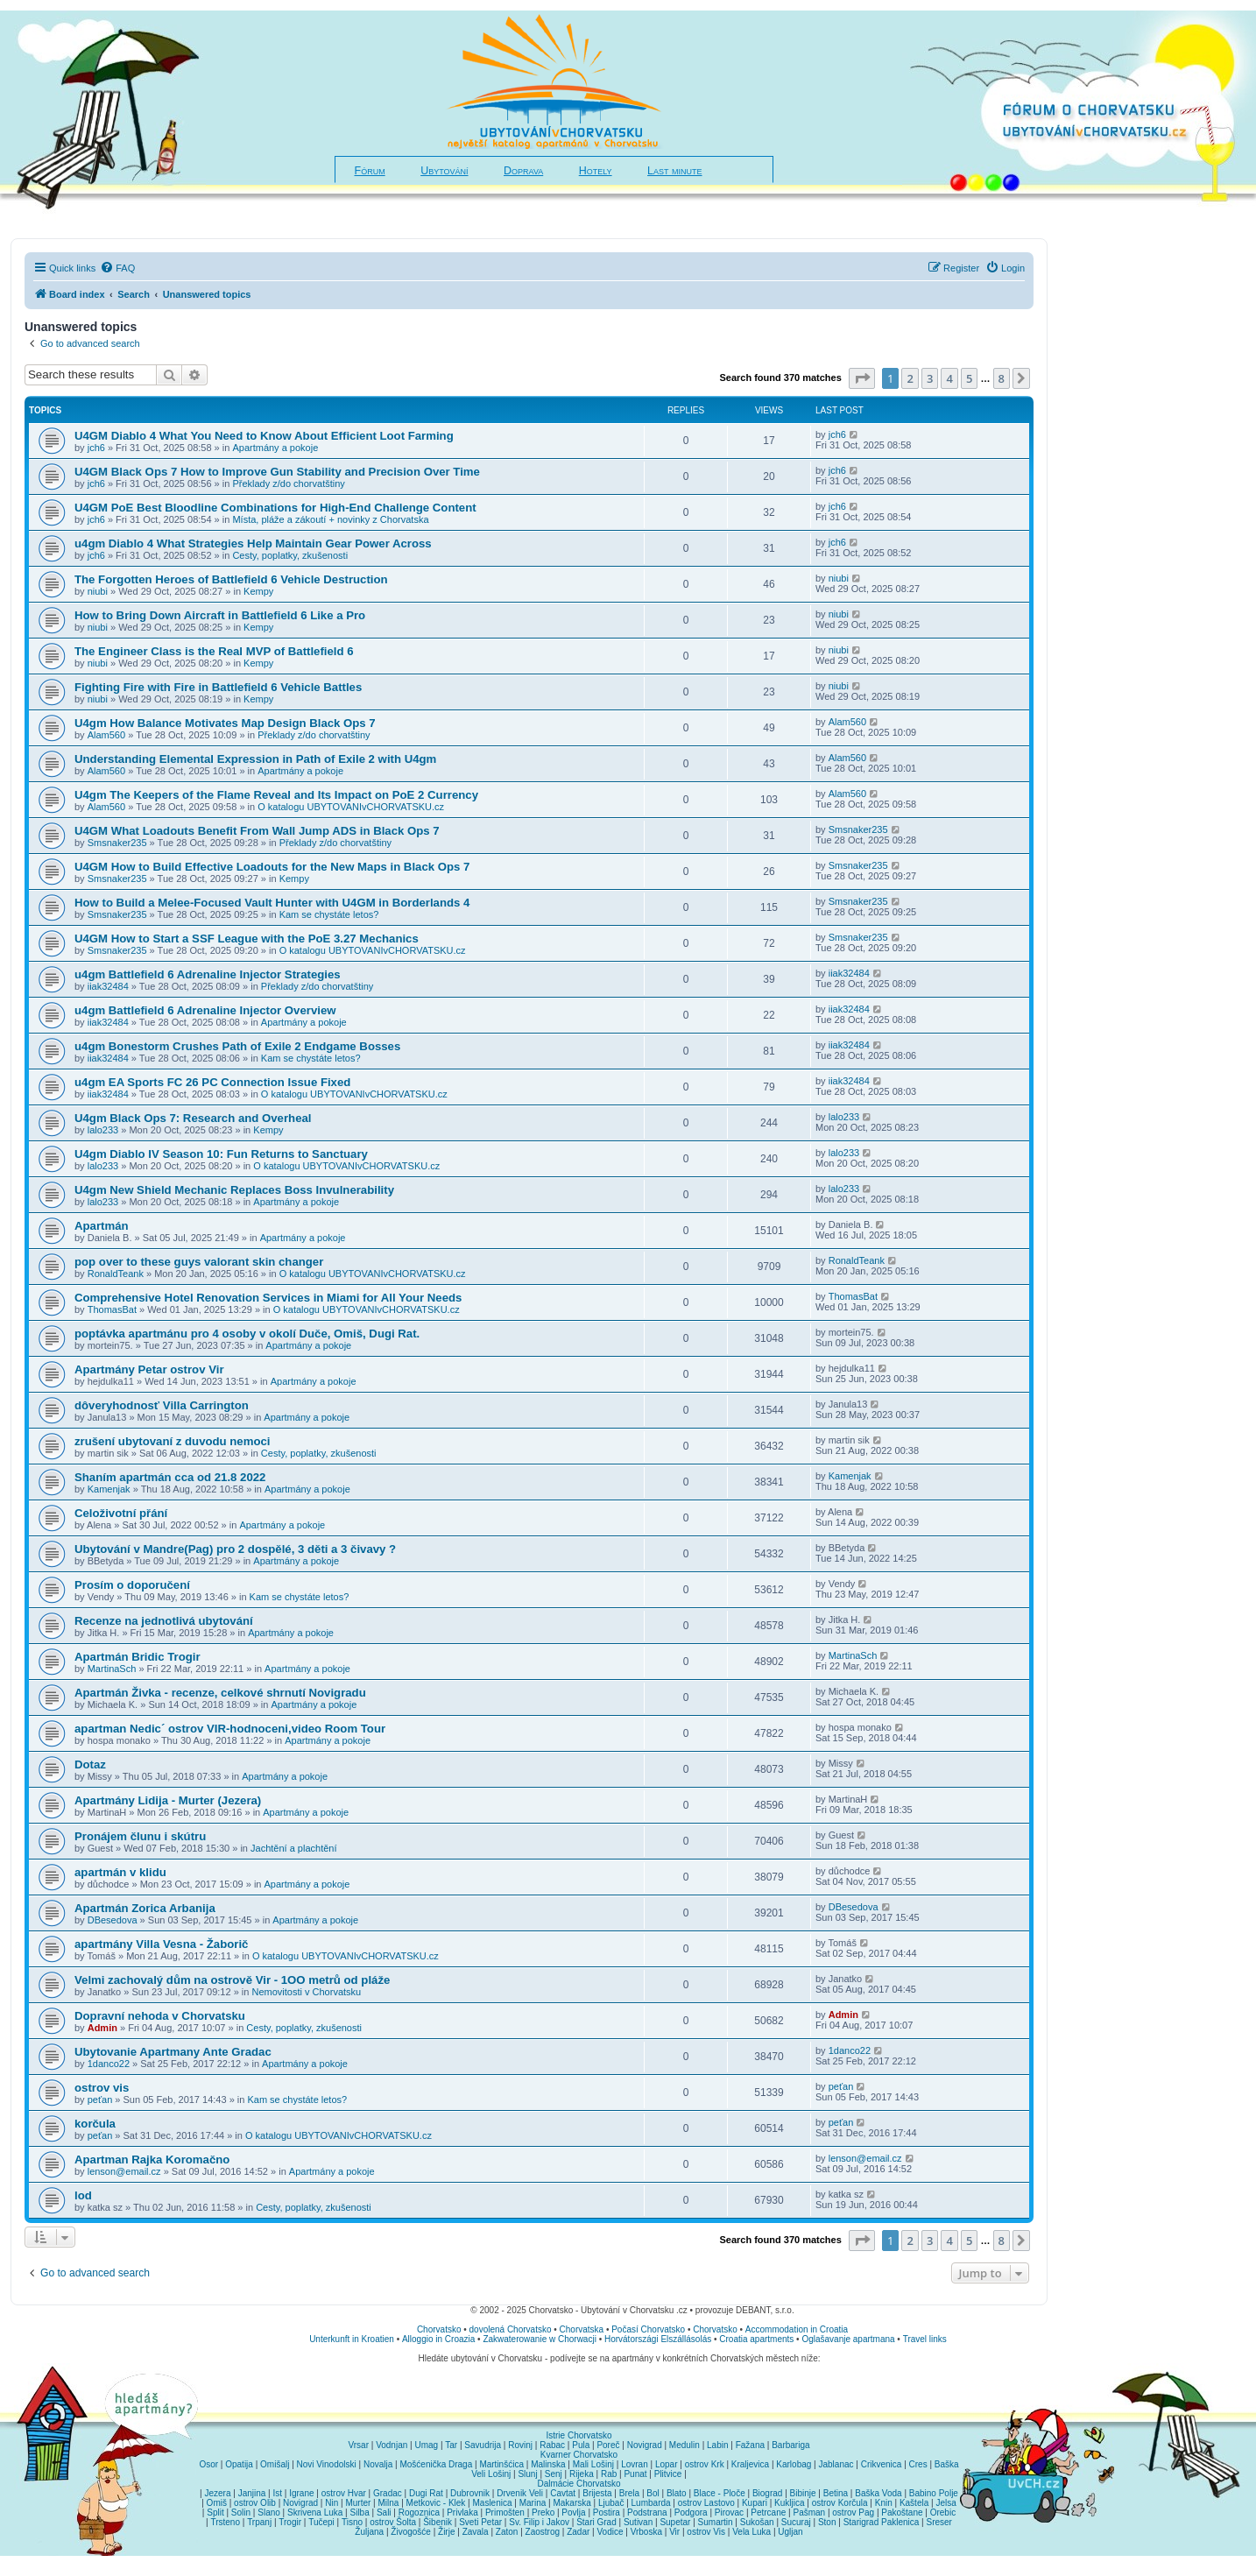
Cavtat (562, 2493)
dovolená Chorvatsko (510, 2329)
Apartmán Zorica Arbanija (144, 1908)
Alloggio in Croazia (438, 2339)
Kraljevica (750, 2464)
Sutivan (638, 2522)
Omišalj (274, 2464)
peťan (100, 2099)
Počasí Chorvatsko (648, 2329)
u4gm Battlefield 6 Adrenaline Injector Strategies (207, 974)
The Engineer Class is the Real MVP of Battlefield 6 (214, 651)
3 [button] (930, 378)
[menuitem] (117, 268)
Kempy (258, 591)
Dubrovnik (470, 2493)
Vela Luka (751, 2532)
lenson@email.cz (124, 2171)
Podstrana (647, 2512)
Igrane (301, 2493)
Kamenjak (109, 1489)
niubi (98, 591)
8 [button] (1001, 378)
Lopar (666, 2464)
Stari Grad (596, 2522)
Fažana (750, 2445)
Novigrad (644, 2445)
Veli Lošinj (491, 2474)
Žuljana (369, 2532)
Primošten (505, 2512)
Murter (357, 2503)
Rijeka (581, 2474)
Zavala (475, 2532)
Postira (606, 2512)
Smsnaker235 (117, 842)
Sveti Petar (480, 2522)
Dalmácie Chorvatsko (578, 2483)
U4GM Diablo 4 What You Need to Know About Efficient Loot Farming (264, 435)
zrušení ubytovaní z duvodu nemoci (172, 1441)
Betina (835, 2493)
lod (83, 2195)
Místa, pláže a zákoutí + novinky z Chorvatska (330, 519)
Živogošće (411, 2532)
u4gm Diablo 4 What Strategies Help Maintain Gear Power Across (253, 543)
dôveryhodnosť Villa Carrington (161, 1405)
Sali (384, 2512)
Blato (677, 2493)
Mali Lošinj (593, 2464)
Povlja (573, 2512)
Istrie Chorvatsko (578, 2435)
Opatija (239, 2464)
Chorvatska (582, 2329)
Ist (277, 2493)
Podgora (691, 2512)
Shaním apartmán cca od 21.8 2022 (169, 1477)
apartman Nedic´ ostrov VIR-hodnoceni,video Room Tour (229, 1728)
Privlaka (462, 2512)
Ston (827, 2522)
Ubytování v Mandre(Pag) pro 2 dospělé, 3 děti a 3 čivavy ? (235, 1549)
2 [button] (910, 378)
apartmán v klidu (120, 1872)
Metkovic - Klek (436, 2503)
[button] (862, 378)
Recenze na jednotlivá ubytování (163, 1620)
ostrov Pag (853, 2512)
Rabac (552, 2445)
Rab (609, 2474)
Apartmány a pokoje (275, 447)
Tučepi (321, 2522)
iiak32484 (108, 986)
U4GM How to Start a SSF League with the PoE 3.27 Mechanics (246, 938)
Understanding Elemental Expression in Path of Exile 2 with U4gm (255, 759)
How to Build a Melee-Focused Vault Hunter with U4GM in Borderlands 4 (271, 902)
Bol (652, 2493)
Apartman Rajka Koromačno (151, 2159)
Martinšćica (501, 2464)
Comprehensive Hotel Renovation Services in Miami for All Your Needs (268, 1297)
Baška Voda (878, 2493)
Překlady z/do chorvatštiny (288, 483)
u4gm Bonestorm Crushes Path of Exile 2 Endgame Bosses (237, 1046)
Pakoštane (901, 2512)
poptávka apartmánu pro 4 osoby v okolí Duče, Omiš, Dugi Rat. (247, 1333)
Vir (674, 2532)
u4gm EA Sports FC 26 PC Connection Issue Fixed (212, 1082)
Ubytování (444, 171)
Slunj (527, 2474)
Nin (331, 2503)
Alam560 (106, 735)
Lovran (634, 2464)
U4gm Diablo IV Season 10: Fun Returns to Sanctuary (221, 1154)
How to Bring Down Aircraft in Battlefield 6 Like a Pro (219, 615)
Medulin (684, 2445)
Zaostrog (543, 2532)
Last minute (674, 171)
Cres (918, 2464)
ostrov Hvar (343, 2493)
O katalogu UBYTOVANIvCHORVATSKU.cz (351, 806)
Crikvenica (881, 2464)
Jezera (217, 2493)
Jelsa (945, 2503)
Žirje (446, 2532)
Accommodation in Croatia (796, 2329)
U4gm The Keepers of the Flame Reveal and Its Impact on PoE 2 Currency (276, 794)
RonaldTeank (116, 1273)
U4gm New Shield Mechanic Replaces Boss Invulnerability (234, 1189)
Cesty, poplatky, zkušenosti (290, 555)
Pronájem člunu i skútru (140, 1836)
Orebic (943, 2512)
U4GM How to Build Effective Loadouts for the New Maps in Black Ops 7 (271, 866)
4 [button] (949, 378)
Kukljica (789, 2503)
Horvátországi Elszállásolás (657, 2339)
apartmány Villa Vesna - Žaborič (161, 1944)
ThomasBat (112, 1309)
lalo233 (103, 1130)
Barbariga (790, 2445)
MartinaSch (112, 1668)
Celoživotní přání (120, 1513)
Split (215, 2512)
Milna (388, 2503)
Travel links (925, 2339)
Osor (208, 2464)
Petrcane (768, 2512)
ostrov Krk (704, 2464)
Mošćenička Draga (435, 2464)
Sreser (939, 2522)
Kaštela (914, 2503)
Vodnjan (391, 2445)
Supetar (675, 2522)
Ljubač (611, 2503)
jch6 (96, 447)
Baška (947, 2464)
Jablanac (836, 2464)
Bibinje (803, 2493)
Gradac (387, 2493)
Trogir (290, 2522)
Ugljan (790, 2532)
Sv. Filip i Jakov (539, 2522)
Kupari (754, 2503)
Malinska (548, 2464)
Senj (553, 2474)
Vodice (609, 2532)
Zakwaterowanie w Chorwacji (539, 2339)
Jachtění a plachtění (293, 1848)
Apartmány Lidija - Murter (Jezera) (167, 1800)
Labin (717, 2445)
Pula (580, 2445)
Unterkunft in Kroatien (351, 2339)
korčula (95, 2123)
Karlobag (793, 2464)
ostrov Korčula (840, 2503)
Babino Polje (933, 2493)
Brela (629, 2493)
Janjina (252, 2493)
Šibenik (437, 2522)
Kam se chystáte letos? (329, 914)
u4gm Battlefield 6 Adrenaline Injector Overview (205, 1010)
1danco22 (109, 2063)
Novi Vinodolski (326, 2464)
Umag (426, 2445)
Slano (269, 2512)
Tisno (352, 2522)
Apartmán (101, 1225)
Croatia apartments (756, 2339)
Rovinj (520, 2445)
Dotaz (90, 1764)
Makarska (571, 2503)
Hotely (595, 171)
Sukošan (757, 2522)
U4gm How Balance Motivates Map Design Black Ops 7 (225, 723)
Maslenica (492, 2503)
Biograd (767, 2493)
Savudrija (482, 2445)
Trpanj (259, 2522)
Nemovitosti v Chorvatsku (306, 1992)
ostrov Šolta (393, 2522)
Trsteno (225, 2522)
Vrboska (646, 2532)
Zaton (507, 2532)
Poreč (607, 2445)
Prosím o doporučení (132, 1584)
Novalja (377, 2464)
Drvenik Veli (520, 2493)
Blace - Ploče (719, 2493)
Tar (451, 2445)
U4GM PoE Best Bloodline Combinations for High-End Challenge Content (275, 507)
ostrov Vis (706, 2532)
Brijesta (596, 2493)
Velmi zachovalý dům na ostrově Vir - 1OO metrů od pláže (232, 1980)
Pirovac (729, 2512)
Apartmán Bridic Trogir (137, 1656)
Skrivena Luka (314, 2512)
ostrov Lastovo (706, 2503)
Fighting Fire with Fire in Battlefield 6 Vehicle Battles (218, 687)
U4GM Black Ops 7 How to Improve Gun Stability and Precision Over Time (277, 471)
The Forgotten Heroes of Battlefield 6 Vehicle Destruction (231, 579)
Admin (102, 2027)
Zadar (578, 2532)
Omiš (217, 2503)
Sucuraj (796, 2522)
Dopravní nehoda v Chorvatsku (159, 2015)
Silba (360, 2512)
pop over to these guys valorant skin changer (198, 1261)
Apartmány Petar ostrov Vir (149, 1369)
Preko (543, 2512)
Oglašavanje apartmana (847, 2339)
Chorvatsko (439, 2329)
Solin (240, 2512)
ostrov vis (101, 2087)
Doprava (523, 171)
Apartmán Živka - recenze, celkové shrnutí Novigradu (220, 1692)
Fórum (370, 171)
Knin (884, 2503)
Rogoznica (419, 2512)
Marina (533, 2503)
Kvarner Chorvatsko (578, 2455)
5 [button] (969, 378)
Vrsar (358, 2445)
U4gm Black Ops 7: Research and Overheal (192, 1118)
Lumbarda (651, 2503)
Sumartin (715, 2522)
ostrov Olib (255, 2503)
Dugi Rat (426, 2493)
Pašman (809, 2512)
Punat (635, 2474)
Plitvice (668, 2474)
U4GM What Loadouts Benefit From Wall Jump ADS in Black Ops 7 (257, 830)
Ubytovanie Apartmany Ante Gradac (173, 2051)
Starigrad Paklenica (881, 2522)
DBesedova (113, 1920)
